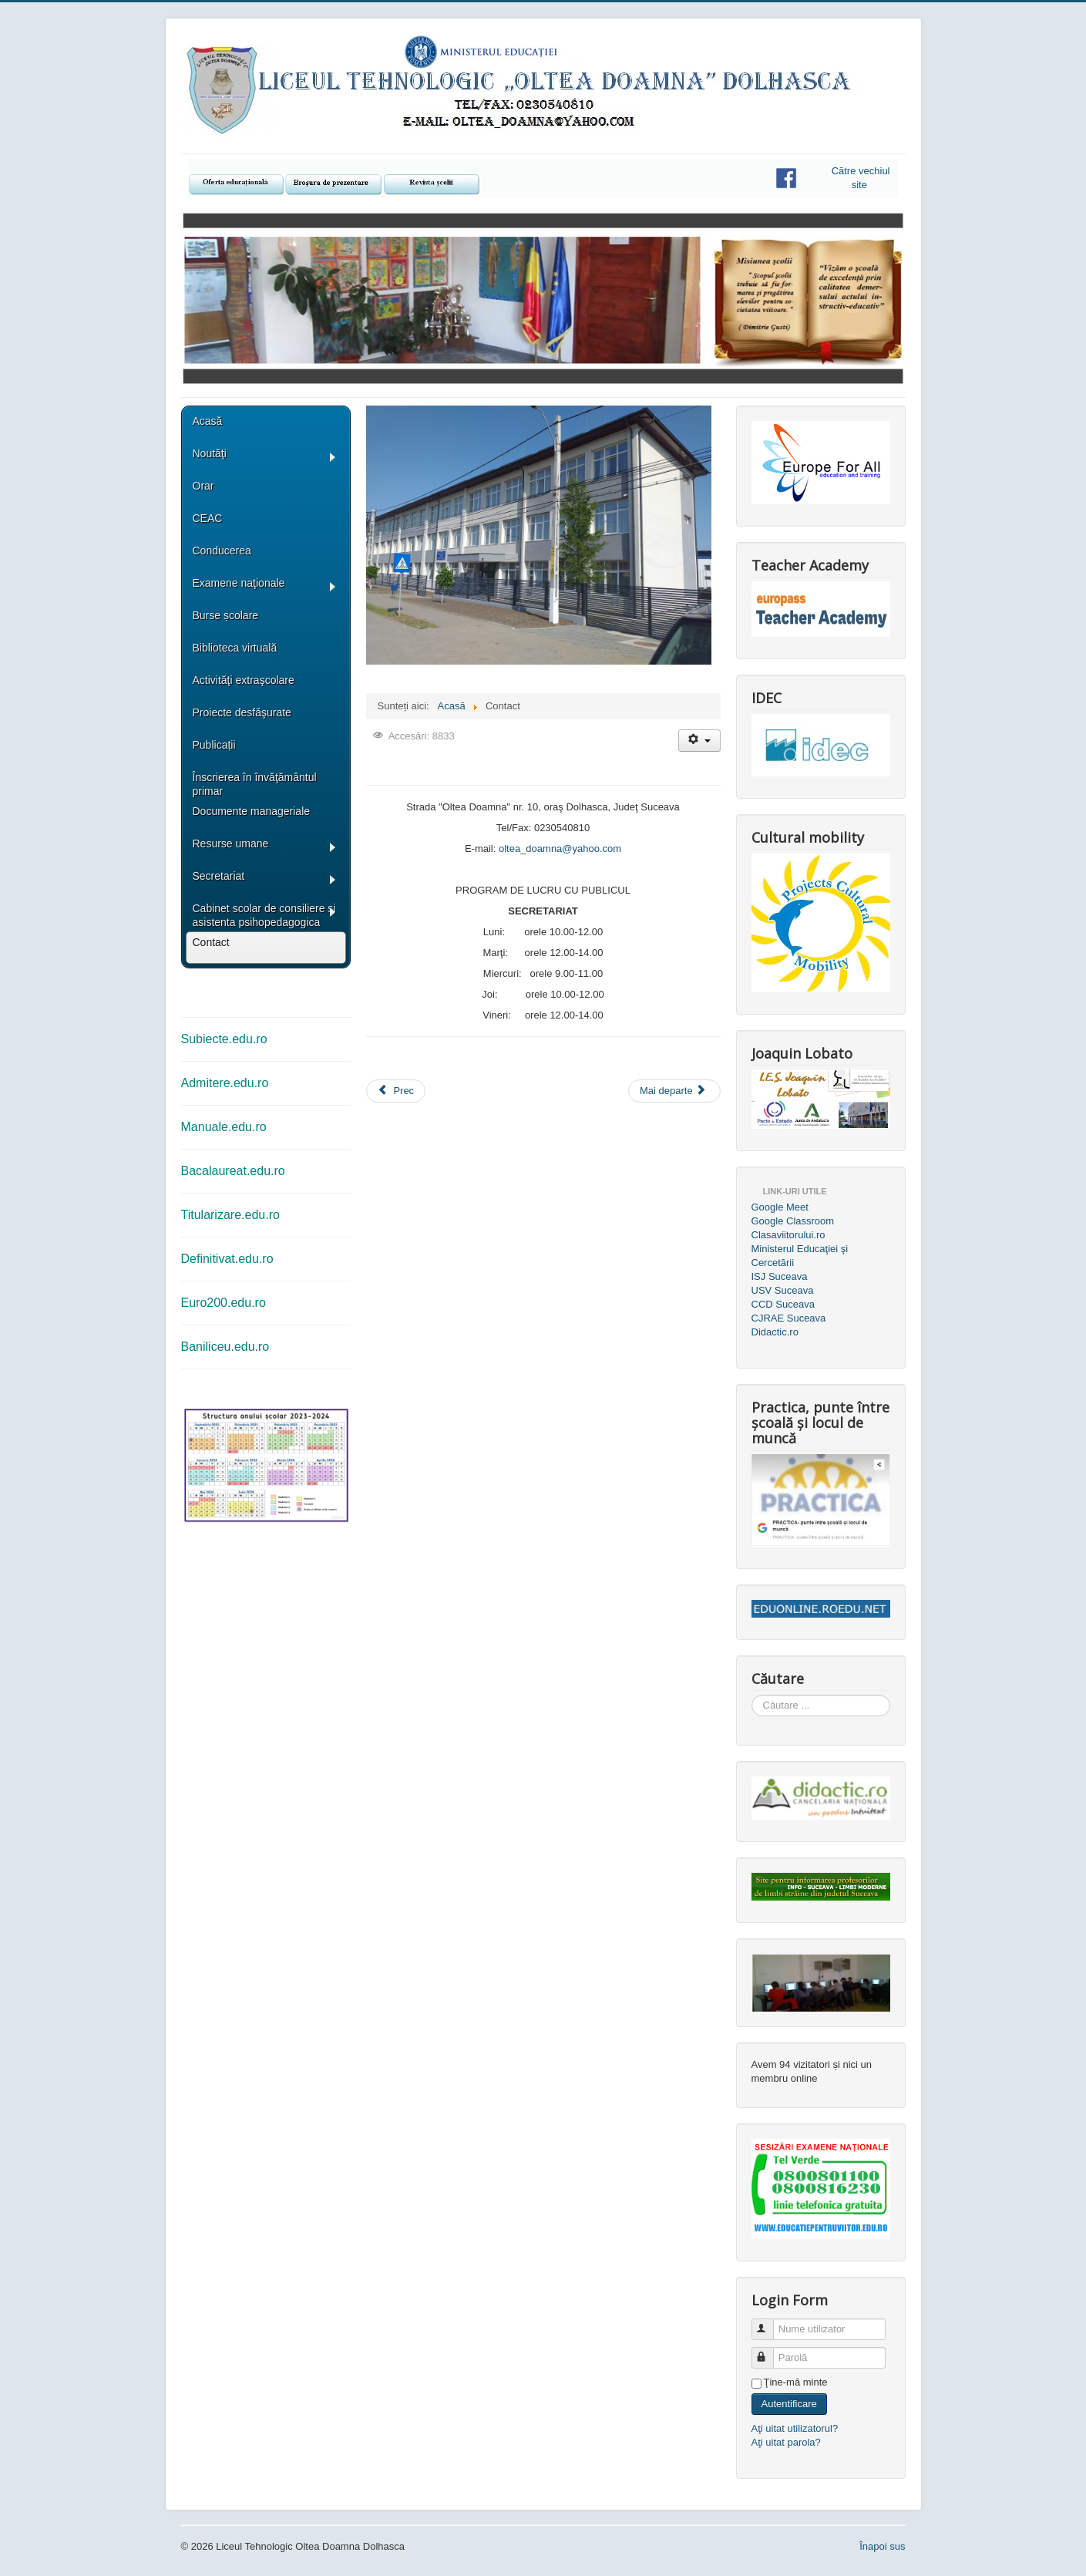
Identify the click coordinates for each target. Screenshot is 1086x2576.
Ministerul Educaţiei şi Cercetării (800, 1255)
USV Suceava (782, 1290)
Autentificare (789, 2403)
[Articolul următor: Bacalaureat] (674, 1091)
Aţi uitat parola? (786, 2442)
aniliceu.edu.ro (229, 1346)
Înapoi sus (882, 2546)
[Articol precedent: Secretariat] (396, 1091)
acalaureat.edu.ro (237, 1170)
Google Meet (780, 1207)
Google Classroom (793, 1221)
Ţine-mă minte (796, 2382)
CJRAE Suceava (788, 1318)
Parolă (769, 2351)
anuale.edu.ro (229, 1126)
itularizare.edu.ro (234, 1214)
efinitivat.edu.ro (232, 1258)
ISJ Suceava (779, 1276)
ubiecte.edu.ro (228, 1039)
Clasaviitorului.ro (788, 1235)
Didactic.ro (775, 1332)
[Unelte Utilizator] (699, 740)
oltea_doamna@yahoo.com (560, 848)
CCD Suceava (783, 1304)
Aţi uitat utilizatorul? (795, 2428)
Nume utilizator (769, 2322)
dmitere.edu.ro (228, 1082)
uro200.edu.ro (227, 1302)
